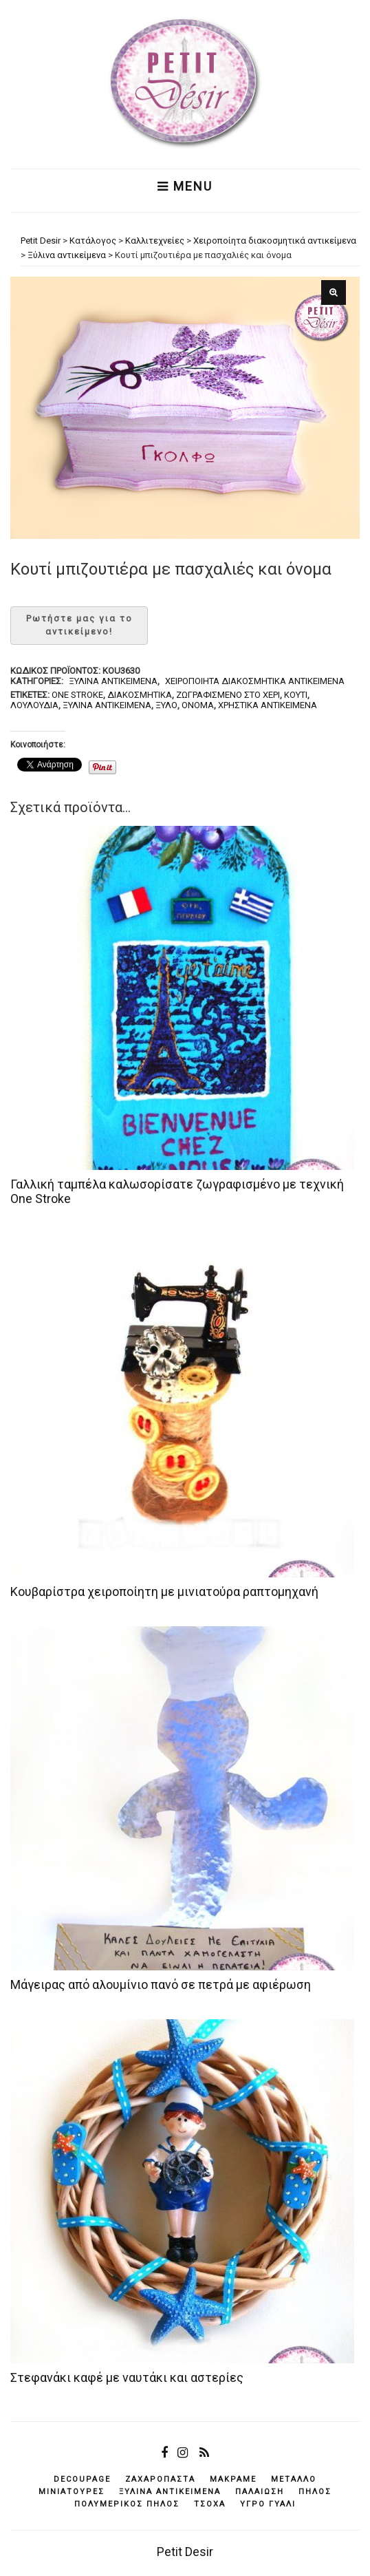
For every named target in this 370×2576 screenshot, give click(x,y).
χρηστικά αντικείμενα (267, 705)
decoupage (82, 2479)
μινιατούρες (72, 2491)
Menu (185, 186)
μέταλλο (293, 2479)
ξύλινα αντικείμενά (107, 705)
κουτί (295, 695)
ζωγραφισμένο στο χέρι (228, 695)
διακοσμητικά (139, 695)
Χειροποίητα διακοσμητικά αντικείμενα (255, 681)
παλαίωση (259, 2491)
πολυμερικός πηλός (126, 2504)
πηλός (314, 2491)
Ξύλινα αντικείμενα (113, 681)
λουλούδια (34, 705)
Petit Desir (185, 2551)
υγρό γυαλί (268, 2504)
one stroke (77, 695)
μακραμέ (233, 2479)
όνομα (198, 705)
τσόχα (210, 2504)
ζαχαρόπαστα (160, 2479)
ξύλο (166, 705)
